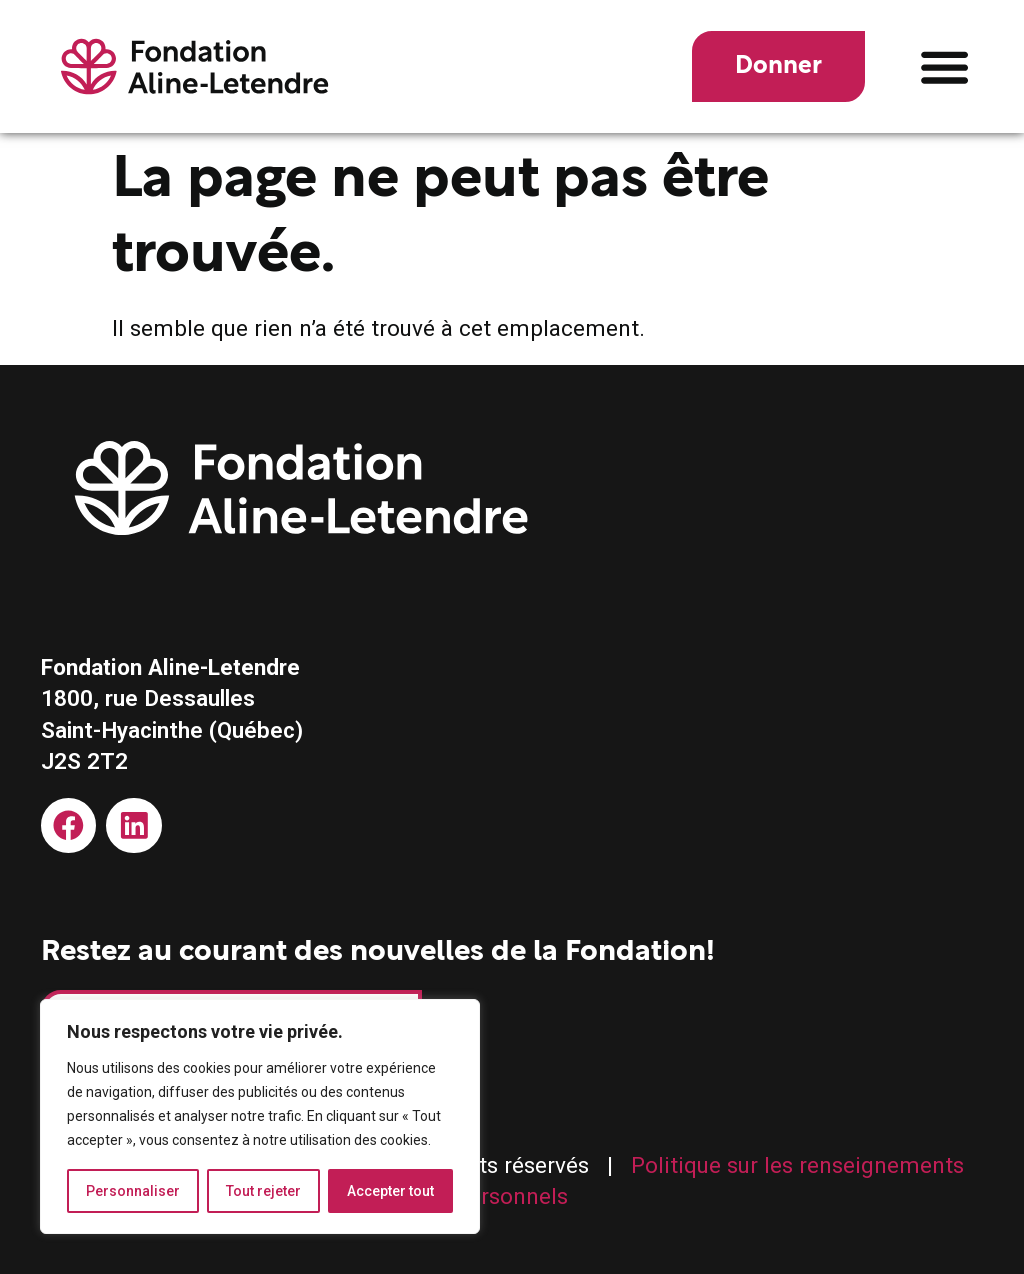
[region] (260, 1117)
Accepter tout (390, 1191)
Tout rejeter (263, 1191)
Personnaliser (133, 1191)
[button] (944, 66)
